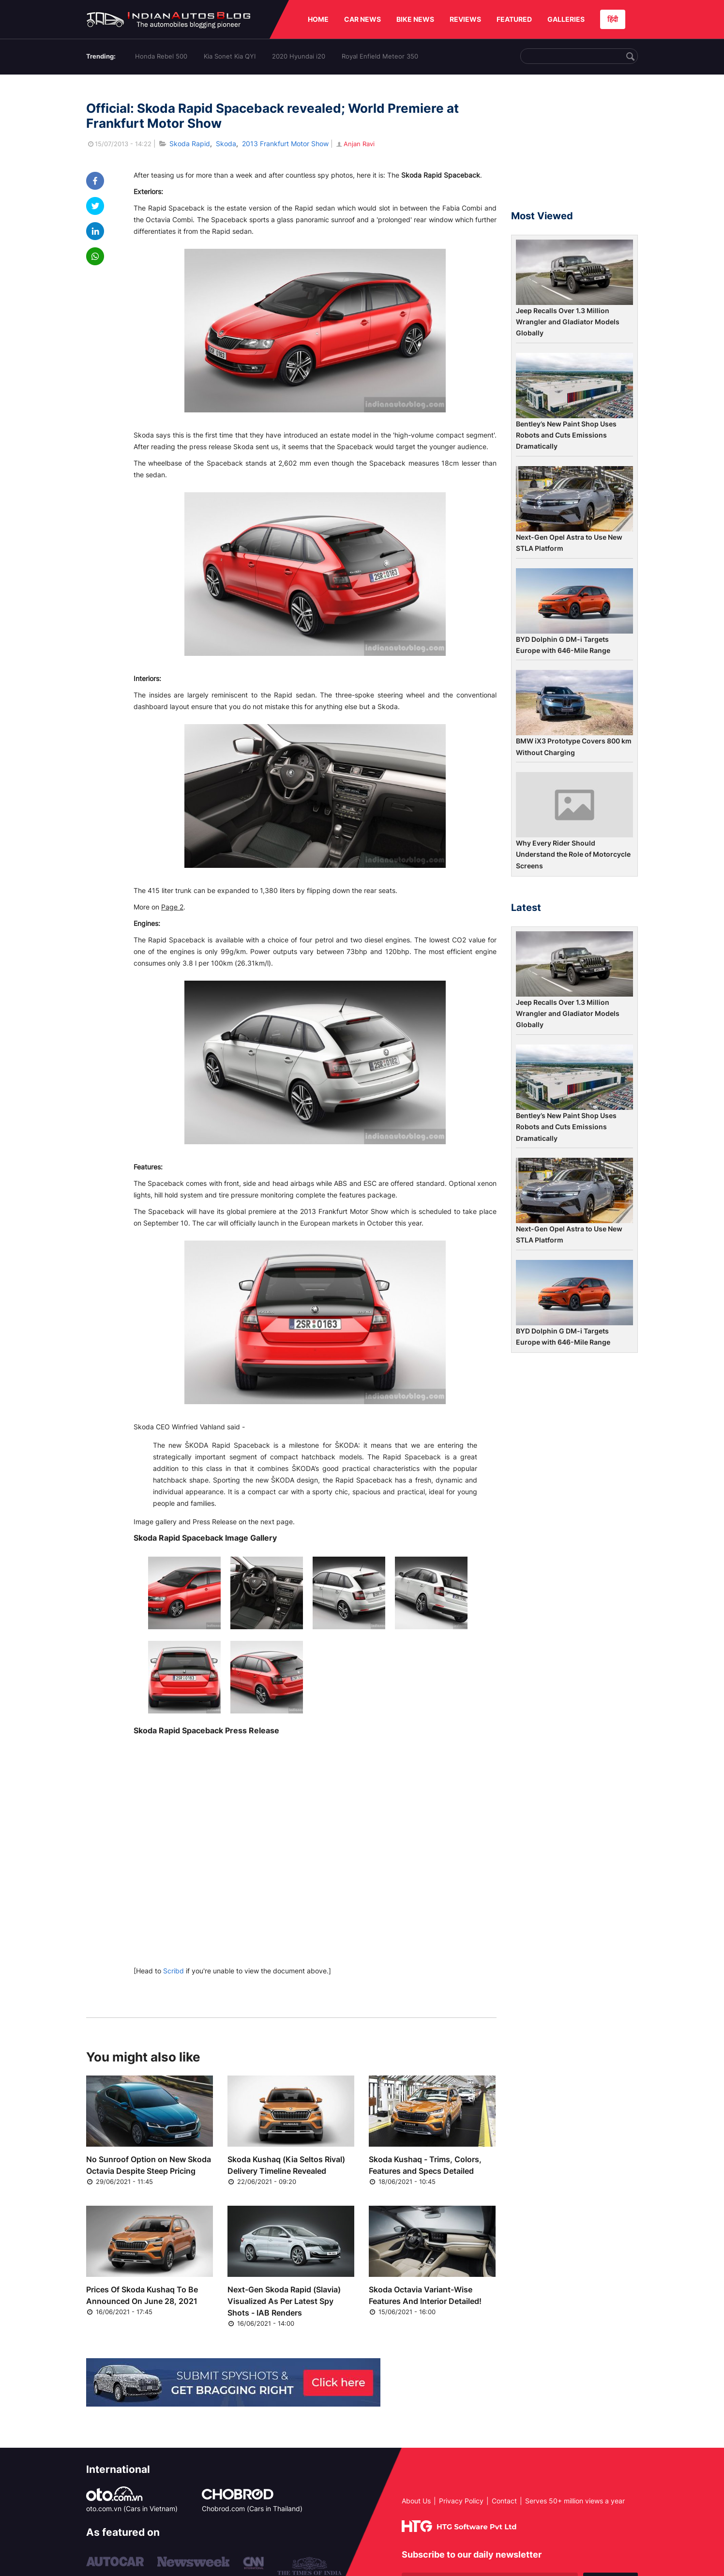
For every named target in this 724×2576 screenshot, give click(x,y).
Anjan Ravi (355, 144)
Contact (504, 2501)
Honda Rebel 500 (161, 56)
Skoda (226, 143)
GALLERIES (566, 19)
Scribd (173, 1971)
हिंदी (612, 19)
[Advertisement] (574, 146)
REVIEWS (465, 19)
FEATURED (514, 19)
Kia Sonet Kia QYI (230, 56)
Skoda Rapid (189, 143)
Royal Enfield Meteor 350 (380, 56)
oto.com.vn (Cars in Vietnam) (132, 2508)
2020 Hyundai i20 (298, 56)
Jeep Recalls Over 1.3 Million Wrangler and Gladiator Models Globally (567, 321)
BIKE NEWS (415, 19)
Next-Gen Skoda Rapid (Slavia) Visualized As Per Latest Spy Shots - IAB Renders (284, 2301)
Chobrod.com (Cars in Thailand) (252, 2508)
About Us (416, 2501)
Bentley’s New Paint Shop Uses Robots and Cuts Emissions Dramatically (566, 435)
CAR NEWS (362, 19)
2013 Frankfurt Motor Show (285, 143)
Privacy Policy (461, 2501)
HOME (318, 19)
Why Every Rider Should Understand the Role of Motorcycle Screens (573, 854)
